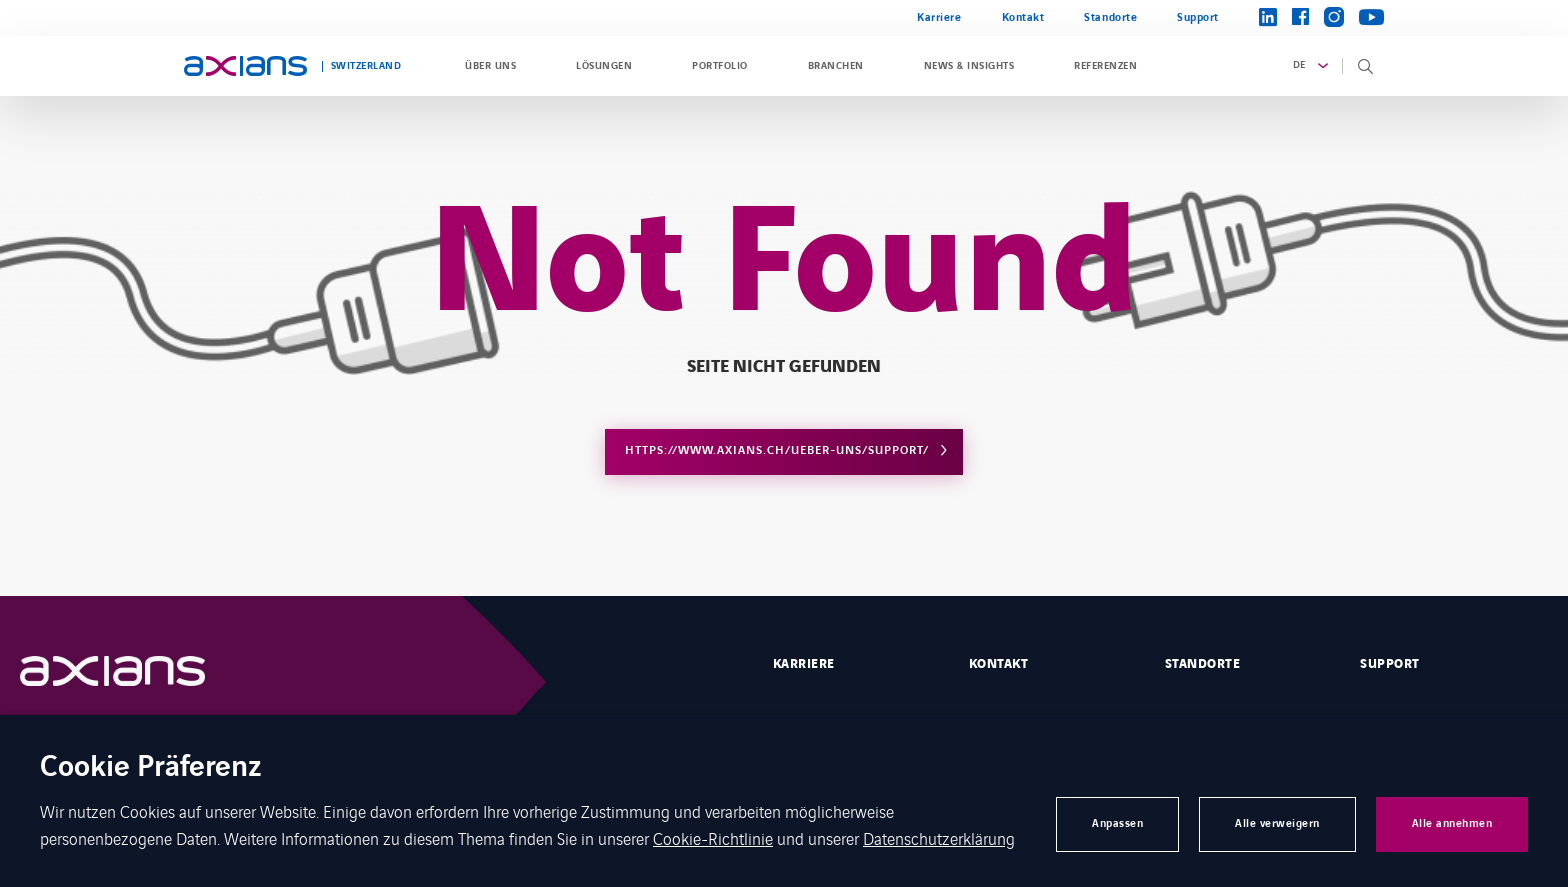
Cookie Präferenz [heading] (151, 768)
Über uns (490, 66)
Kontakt (1023, 17)
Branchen (836, 66)
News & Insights (969, 66)
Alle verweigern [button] (1277, 823)
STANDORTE (1202, 664)
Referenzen (1105, 66)
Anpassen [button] (1117, 823)
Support (1198, 17)
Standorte (1110, 17)
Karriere (939, 17)
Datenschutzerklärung (939, 838)
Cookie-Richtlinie (713, 838)
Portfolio (719, 66)
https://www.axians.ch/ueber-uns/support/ (777, 450)
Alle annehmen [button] (1452, 823)
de (1299, 65)
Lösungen (604, 66)
